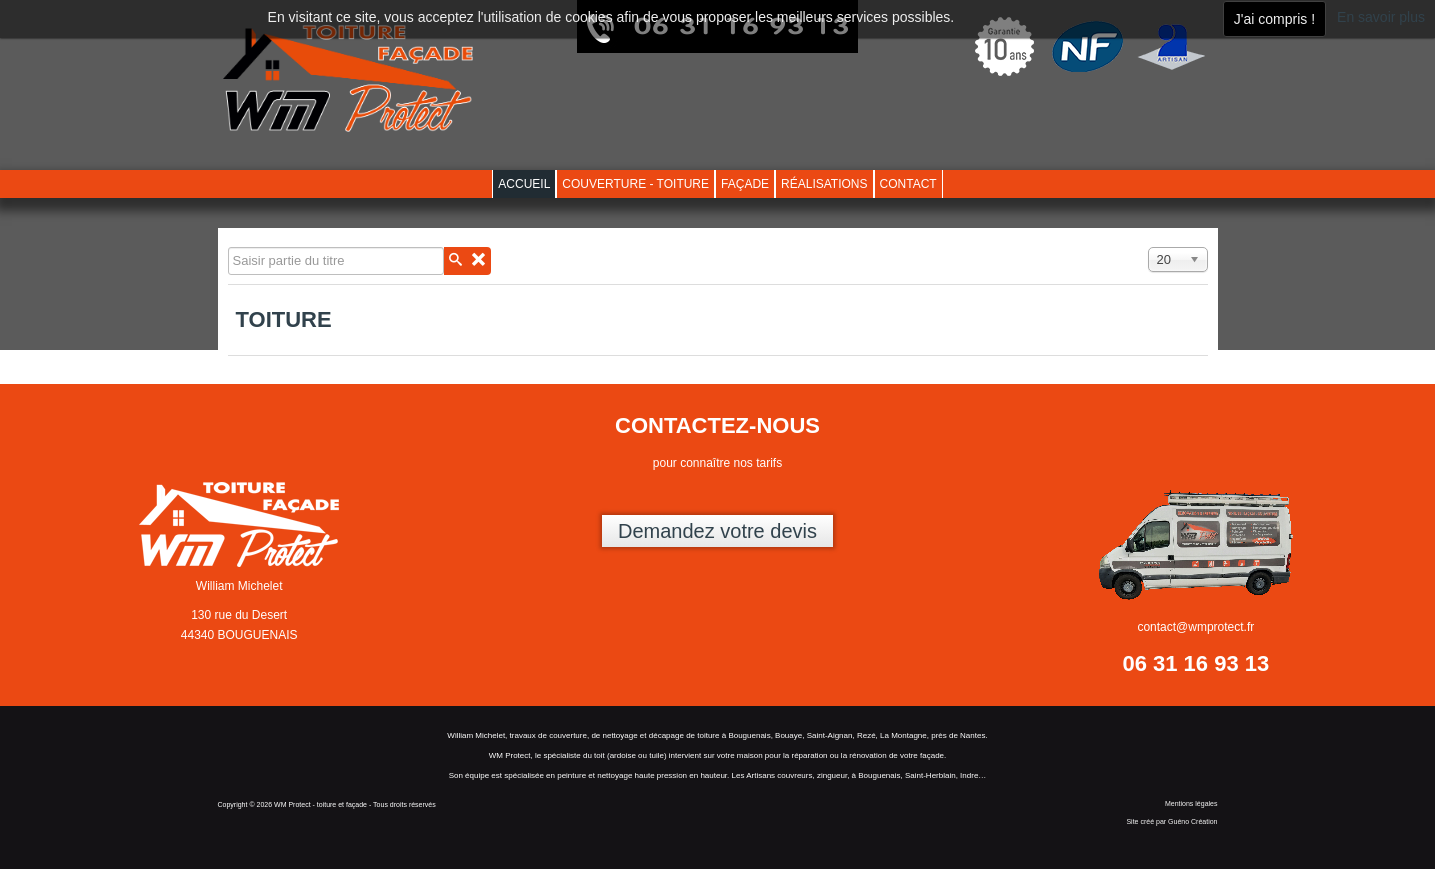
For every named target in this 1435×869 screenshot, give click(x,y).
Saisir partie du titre (228, 247)
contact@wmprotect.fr (1195, 627)
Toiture (284, 319)
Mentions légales (1191, 803)
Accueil (524, 184)
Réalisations (824, 184)
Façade (745, 184)
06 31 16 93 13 (1195, 663)
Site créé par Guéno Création (1171, 821)
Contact (908, 184)
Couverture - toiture (635, 184)
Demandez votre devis (717, 531)
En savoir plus (1381, 17)
